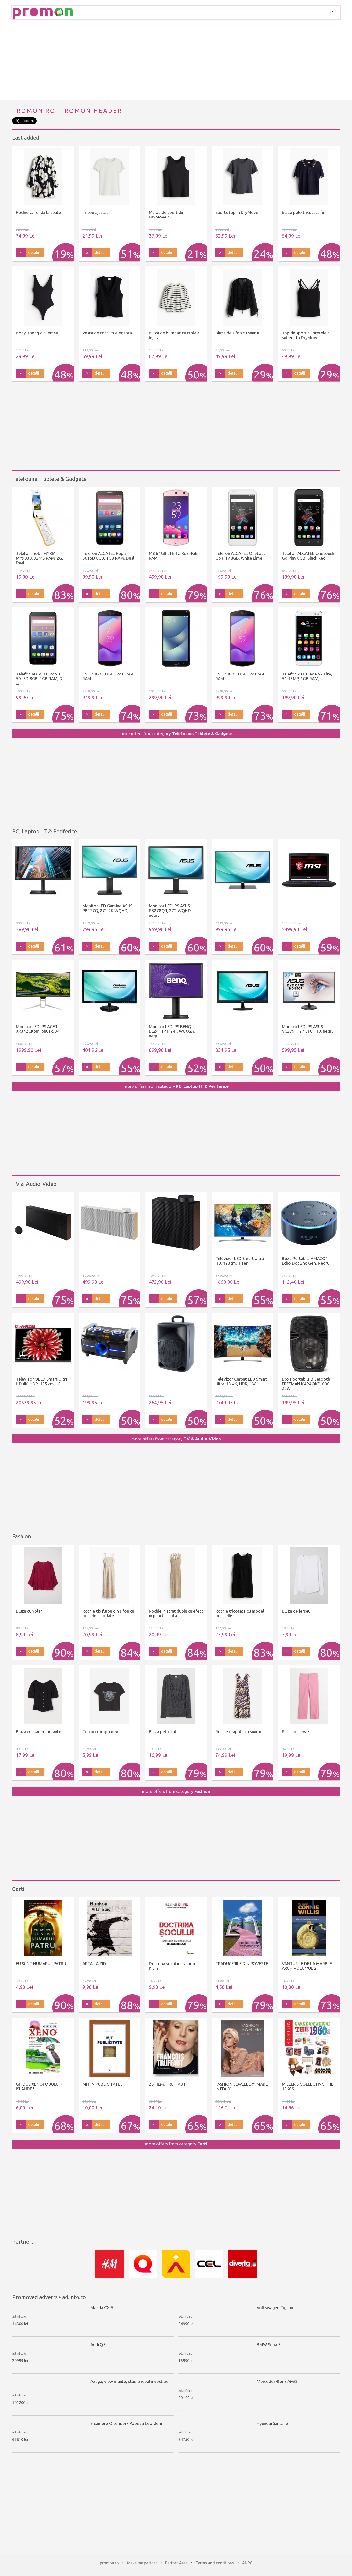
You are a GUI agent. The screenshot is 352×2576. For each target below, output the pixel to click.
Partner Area (176, 2563)
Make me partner (142, 2563)
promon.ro (109, 2563)
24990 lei (186, 2324)
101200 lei (21, 2402)
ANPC (247, 2563)
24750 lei (186, 2439)
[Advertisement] (176, 426)
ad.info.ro (74, 2297)
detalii (33, 252)
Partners (23, 2241)
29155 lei (186, 2398)
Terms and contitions (215, 2563)
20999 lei (20, 2360)
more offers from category (176, 733)
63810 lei (20, 2439)
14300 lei (20, 2324)
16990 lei (186, 2360)
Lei (27, 229)
